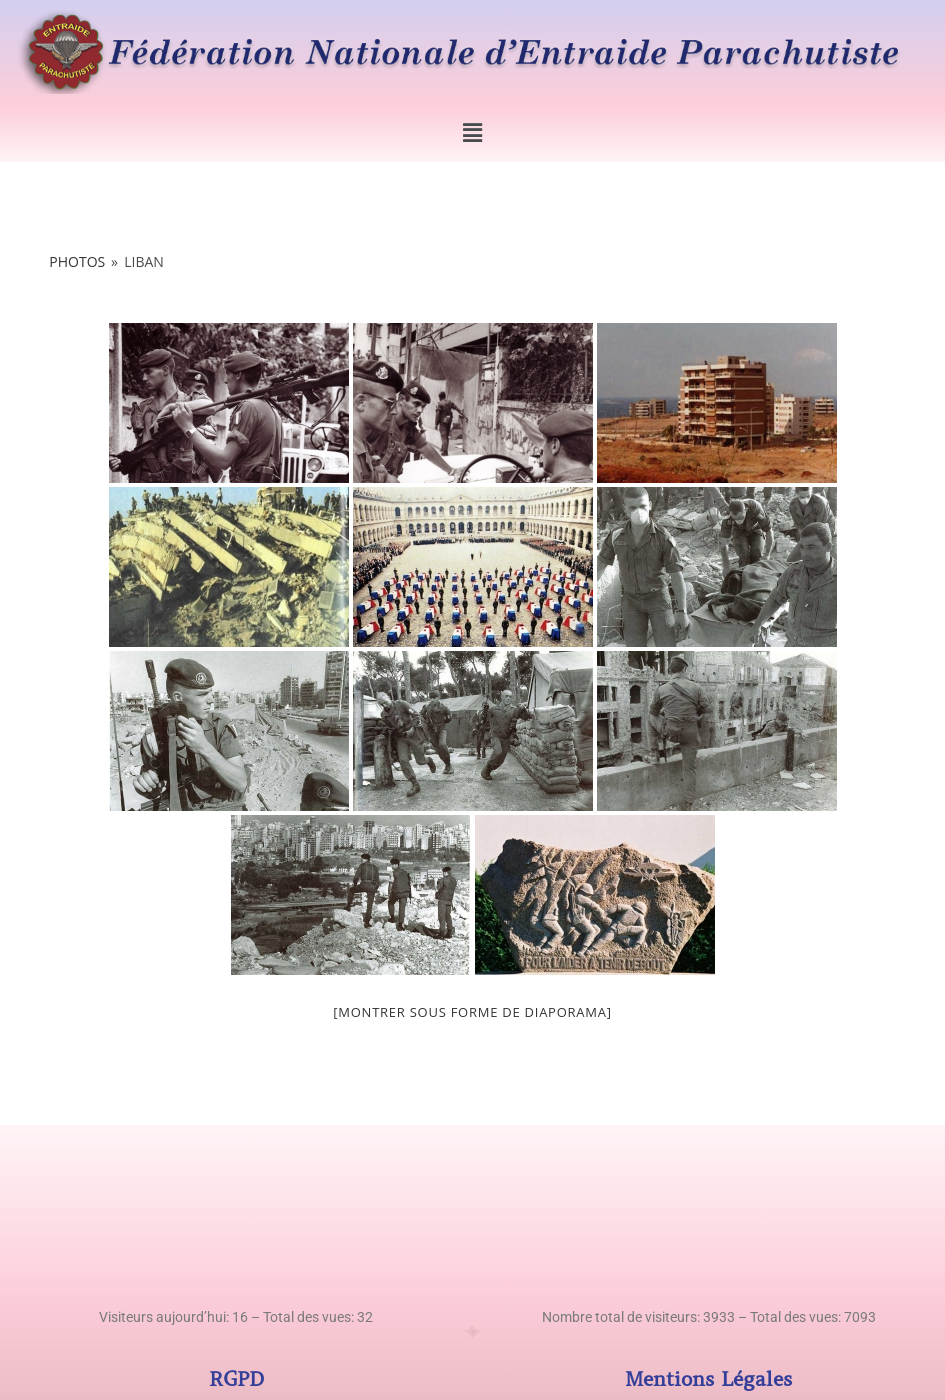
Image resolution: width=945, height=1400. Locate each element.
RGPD (236, 1379)
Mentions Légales (708, 1379)
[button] (472, 133)
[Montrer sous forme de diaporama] (472, 1012)
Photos (77, 261)
